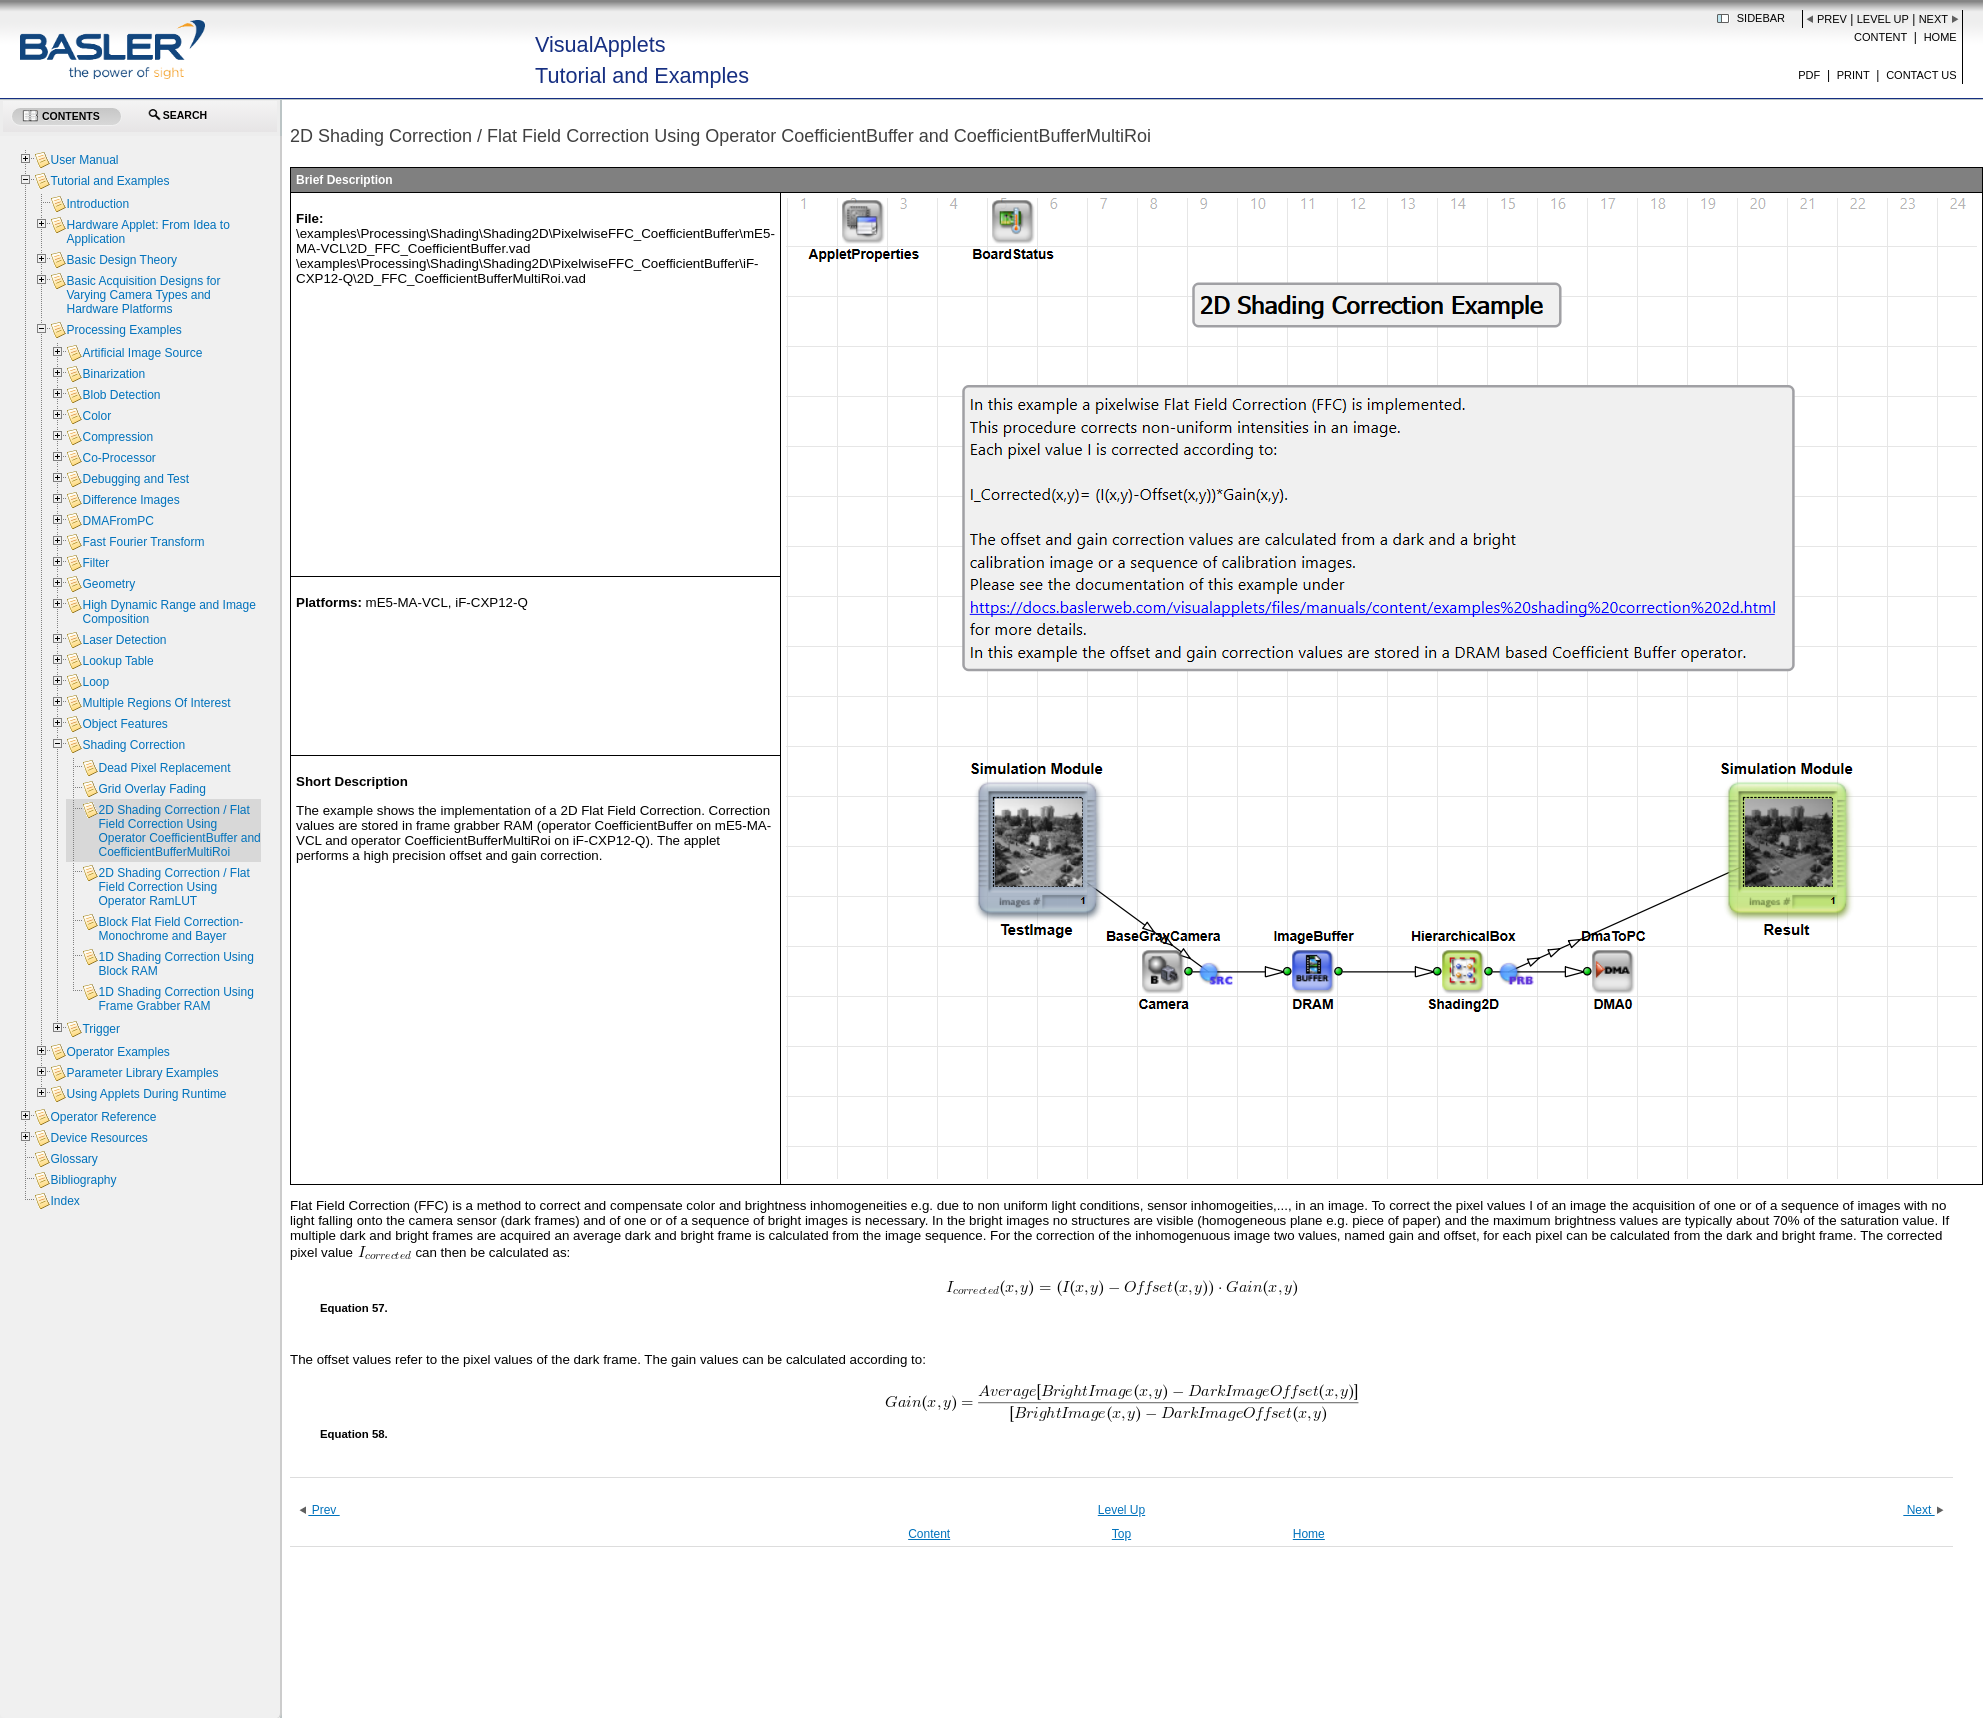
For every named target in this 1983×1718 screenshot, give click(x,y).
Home (1940, 37)
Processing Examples (123, 330)
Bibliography (83, 1180)
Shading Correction (133, 745)
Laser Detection (124, 640)
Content (1880, 37)
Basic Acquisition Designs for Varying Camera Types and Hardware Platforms (143, 295)
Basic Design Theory (121, 260)
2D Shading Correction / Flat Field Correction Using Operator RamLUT (173, 887)
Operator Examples (117, 1052)
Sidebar (1761, 18)
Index (64, 1201)
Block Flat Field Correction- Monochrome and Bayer (170, 929)
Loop (95, 682)
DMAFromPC (117, 521)
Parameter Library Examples (142, 1073)
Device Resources (98, 1138)
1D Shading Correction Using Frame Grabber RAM (175, 999)
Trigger (101, 1029)
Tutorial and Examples (109, 181)
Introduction (97, 204)
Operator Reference (103, 1117)
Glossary (73, 1159)
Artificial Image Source (142, 353)
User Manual (84, 160)
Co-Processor (118, 458)
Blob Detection (121, 395)
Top (1121, 1534)
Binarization (113, 374)
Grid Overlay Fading (151, 789)
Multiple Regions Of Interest (156, 703)
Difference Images (130, 500)
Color (96, 416)
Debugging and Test (135, 479)
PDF (1809, 75)
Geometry (108, 584)
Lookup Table (117, 661)
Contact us (1921, 75)
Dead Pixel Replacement (164, 768)
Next (1933, 19)
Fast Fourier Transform (143, 542)
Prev (1832, 19)
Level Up (1883, 19)
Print (1853, 75)
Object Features (124, 724)
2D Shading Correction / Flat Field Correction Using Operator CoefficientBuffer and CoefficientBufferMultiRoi (179, 831)
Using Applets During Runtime (146, 1094)
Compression (117, 437)
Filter (95, 563)
